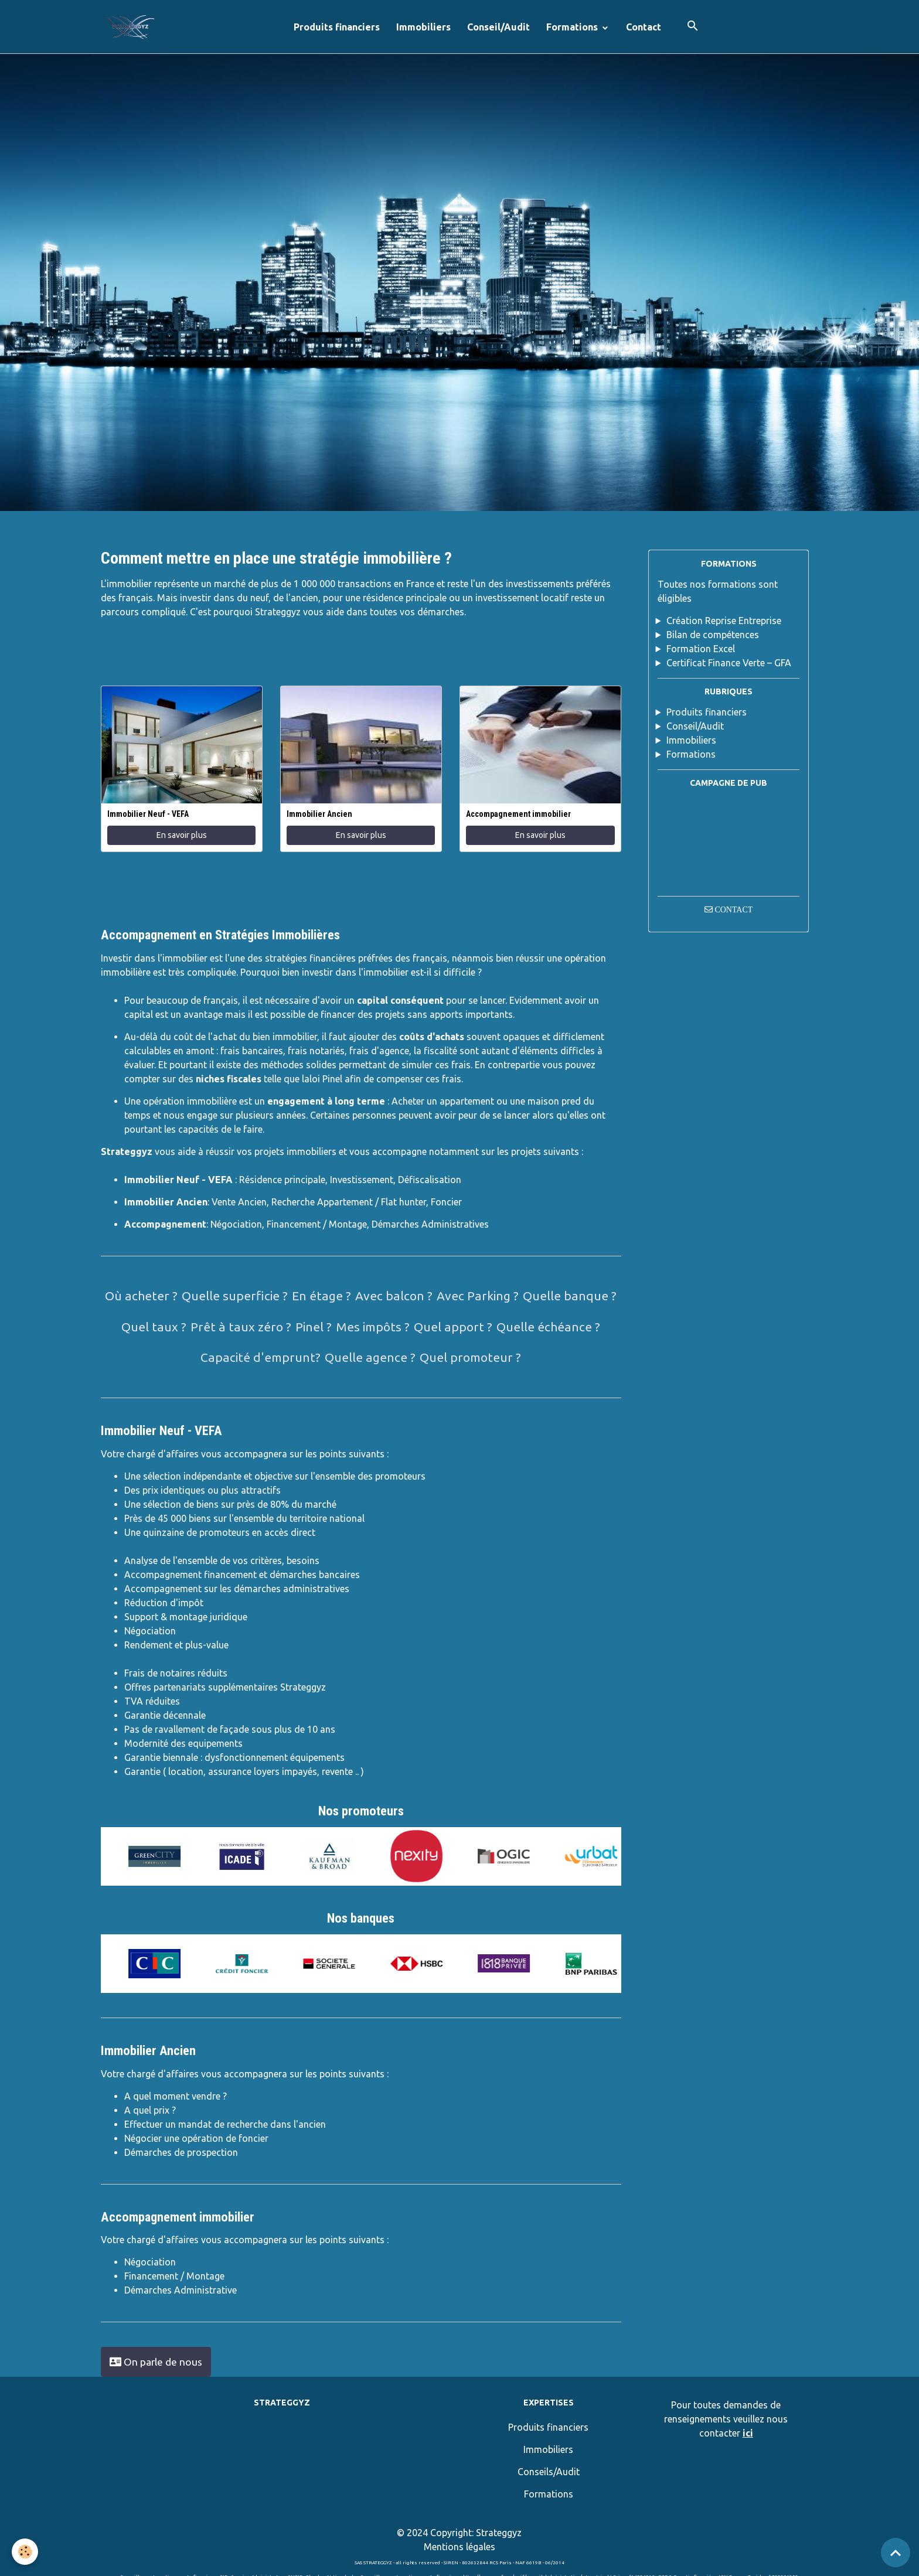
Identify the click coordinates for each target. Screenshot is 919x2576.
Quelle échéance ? (548, 1327)
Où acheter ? (141, 1296)
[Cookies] (25, 2551)
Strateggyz (499, 2532)
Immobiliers (423, 27)
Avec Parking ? (478, 1296)
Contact (643, 27)
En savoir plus (181, 835)
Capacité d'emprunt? (260, 1357)
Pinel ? (313, 1327)
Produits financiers (337, 27)
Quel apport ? (453, 1327)
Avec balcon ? (394, 1296)
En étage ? (321, 1296)
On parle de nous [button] (156, 2361)
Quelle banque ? (570, 1296)
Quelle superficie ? (235, 1296)
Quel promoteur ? (470, 1357)
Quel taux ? (153, 1327)
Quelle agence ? (370, 1357)
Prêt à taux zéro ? (240, 1327)
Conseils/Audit (549, 2471)
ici (748, 2433)
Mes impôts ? (373, 1327)
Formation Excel (700, 648)
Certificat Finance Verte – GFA (728, 662)
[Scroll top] (895, 2552)
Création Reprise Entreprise (723, 620)
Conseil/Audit (498, 27)
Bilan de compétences (712, 634)
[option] (143, 1856)
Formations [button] (573, 27)
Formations (691, 754)
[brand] (132, 26)
